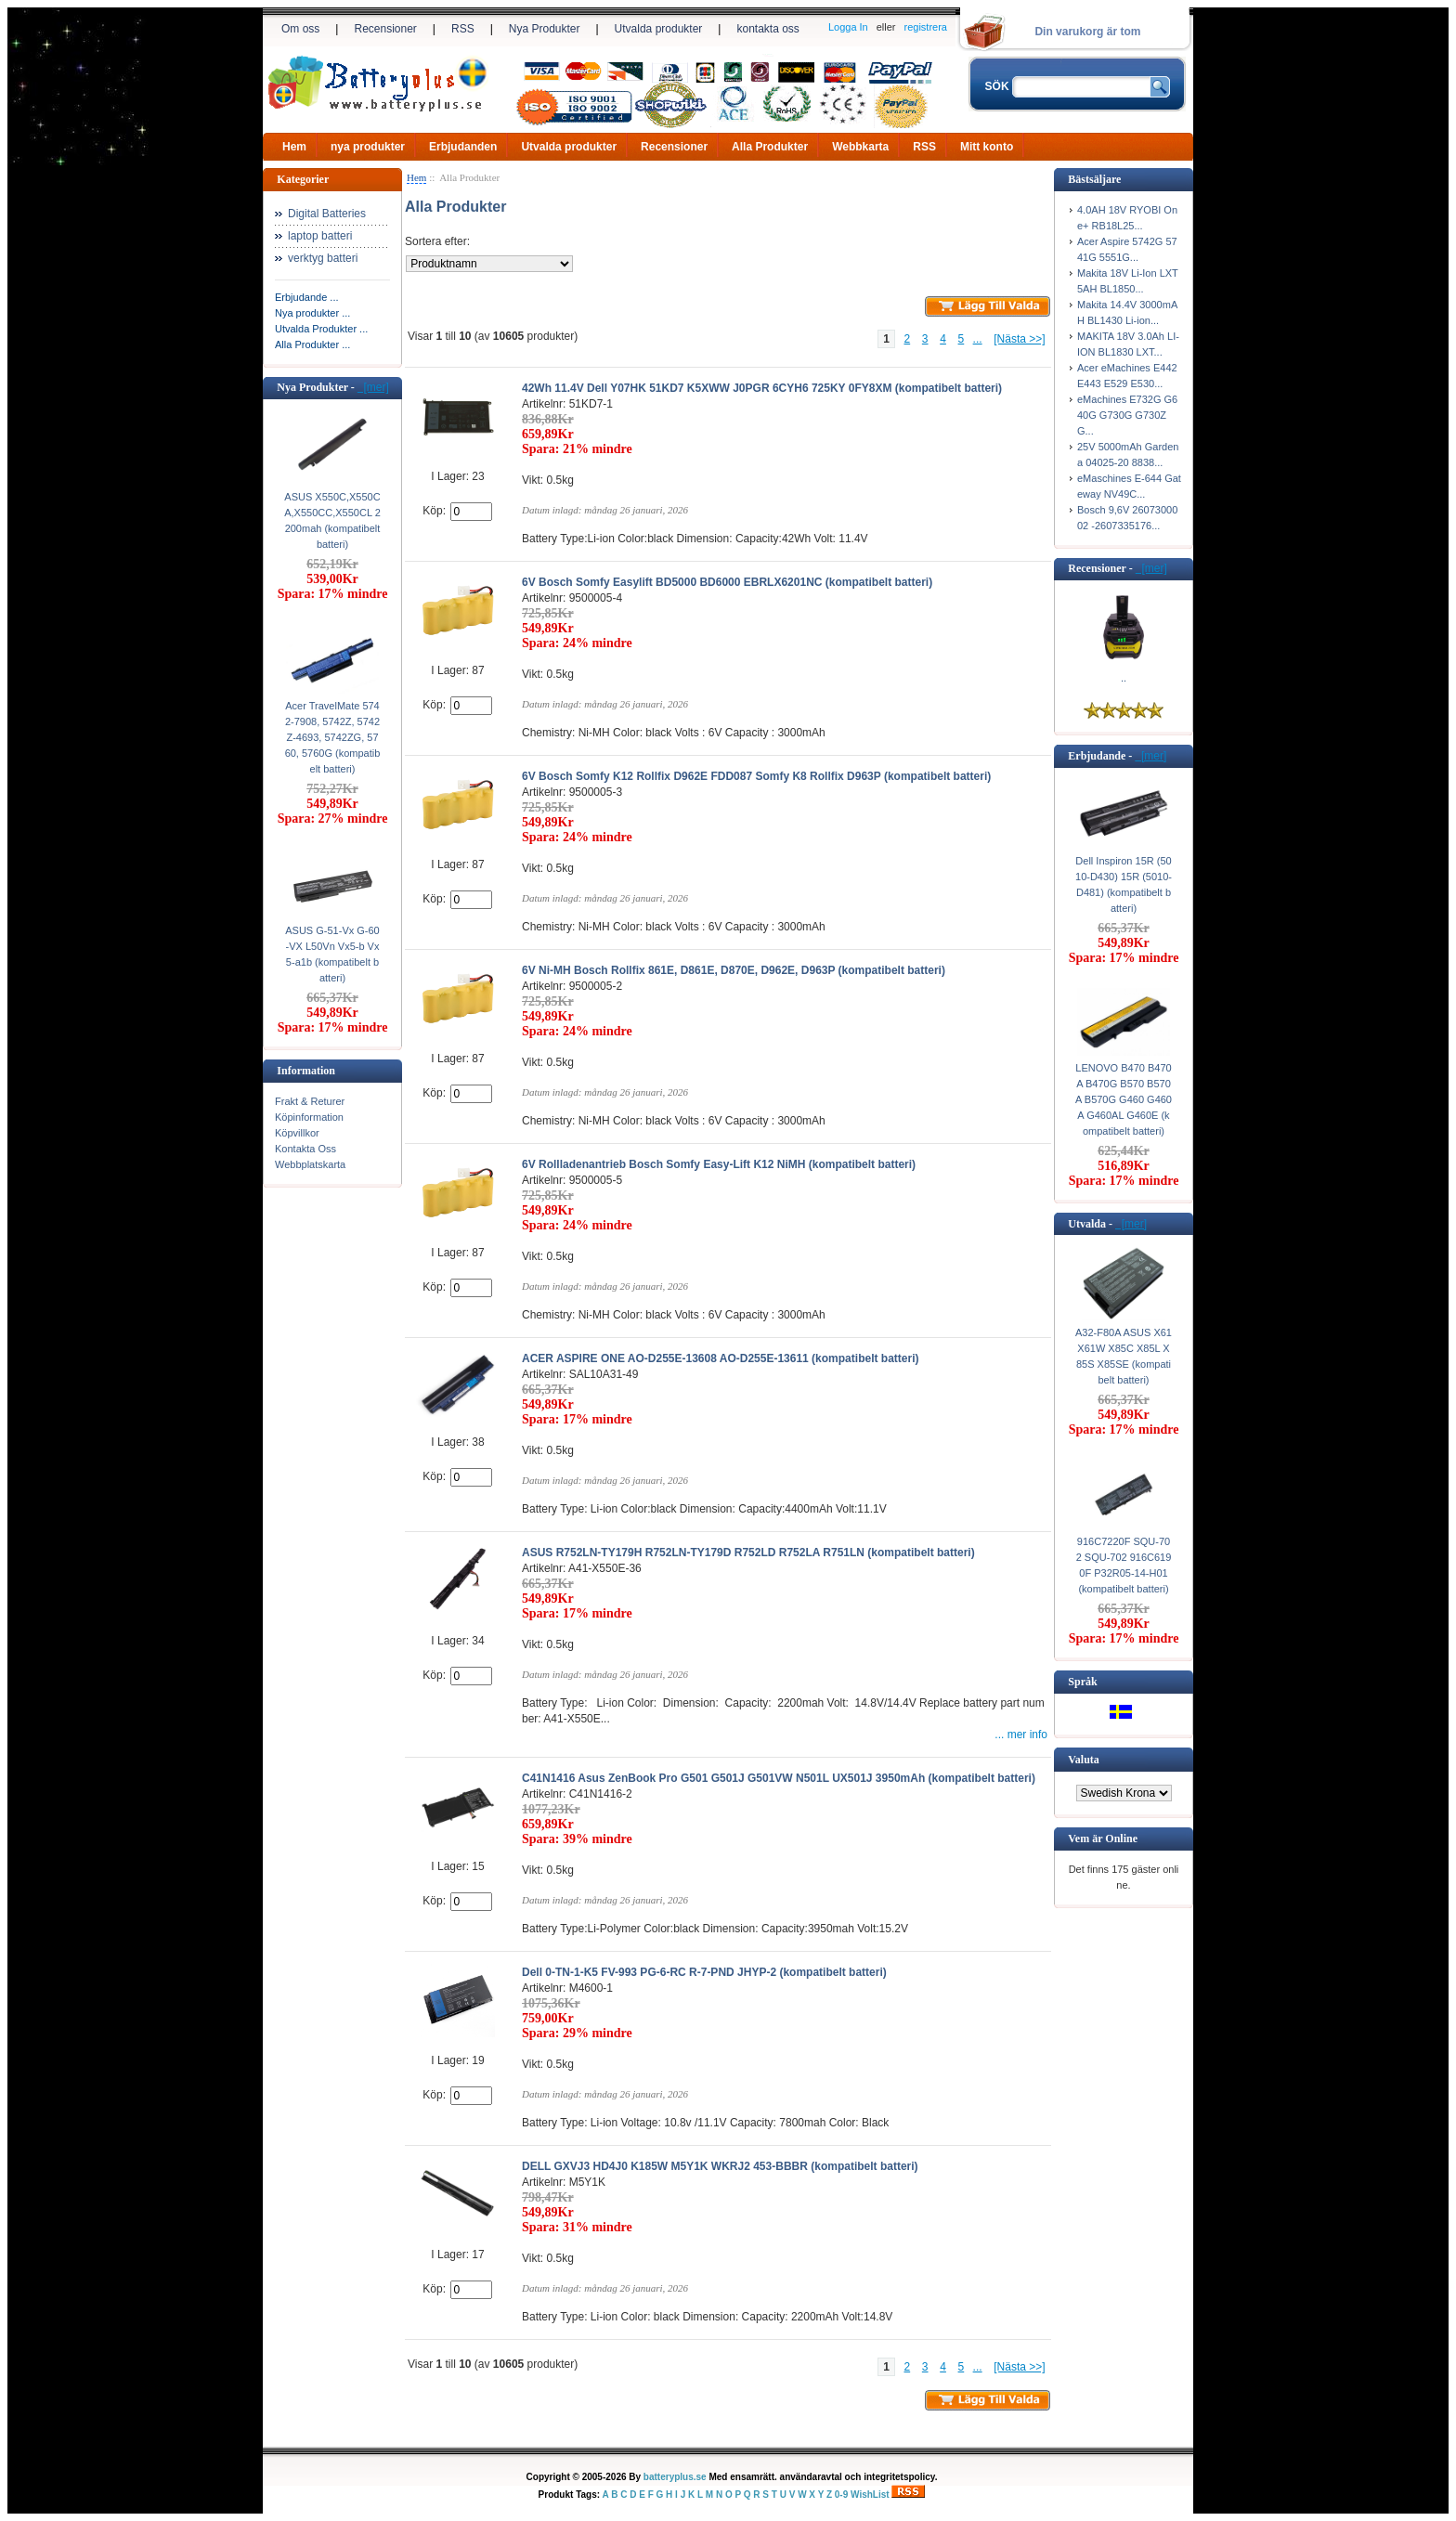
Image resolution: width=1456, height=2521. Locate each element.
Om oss (300, 28)
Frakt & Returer (309, 1101)
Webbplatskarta (310, 1164)
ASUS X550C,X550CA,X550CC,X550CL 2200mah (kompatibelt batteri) (332, 520)
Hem (294, 146)
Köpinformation (309, 1117)
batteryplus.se (675, 2477)
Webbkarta (860, 146)
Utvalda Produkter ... (321, 328)
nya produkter (368, 146)
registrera (925, 26)
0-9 (841, 2494)
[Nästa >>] (1019, 338)
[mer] (373, 387)
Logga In (848, 26)
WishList (870, 2494)
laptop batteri (320, 235)
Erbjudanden (463, 146)
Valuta (1083, 1759)
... (977, 338)
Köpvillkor (297, 1132)
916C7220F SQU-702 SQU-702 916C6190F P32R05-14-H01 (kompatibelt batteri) (1124, 1565)
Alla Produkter (770, 146)
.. (1123, 677)
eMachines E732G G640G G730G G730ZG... (1127, 415)
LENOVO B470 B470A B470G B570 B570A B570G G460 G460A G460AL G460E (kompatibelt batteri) (1123, 1099)
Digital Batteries (327, 213)
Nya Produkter (544, 28)
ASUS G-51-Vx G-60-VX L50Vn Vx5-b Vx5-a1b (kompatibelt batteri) (332, 954)
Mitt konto (986, 146)
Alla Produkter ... (312, 344)
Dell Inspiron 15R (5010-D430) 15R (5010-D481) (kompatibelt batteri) (1123, 884)
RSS (462, 28)
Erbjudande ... (307, 297)
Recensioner (385, 28)
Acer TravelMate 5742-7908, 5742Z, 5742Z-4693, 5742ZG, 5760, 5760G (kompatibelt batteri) (333, 737)
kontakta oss (767, 28)
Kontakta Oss (305, 1148)
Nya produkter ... (312, 312)
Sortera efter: (437, 241)
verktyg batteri (323, 258)
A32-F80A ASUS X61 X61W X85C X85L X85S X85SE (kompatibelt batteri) (1123, 1356)
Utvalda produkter (659, 28)
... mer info (1020, 1734)
